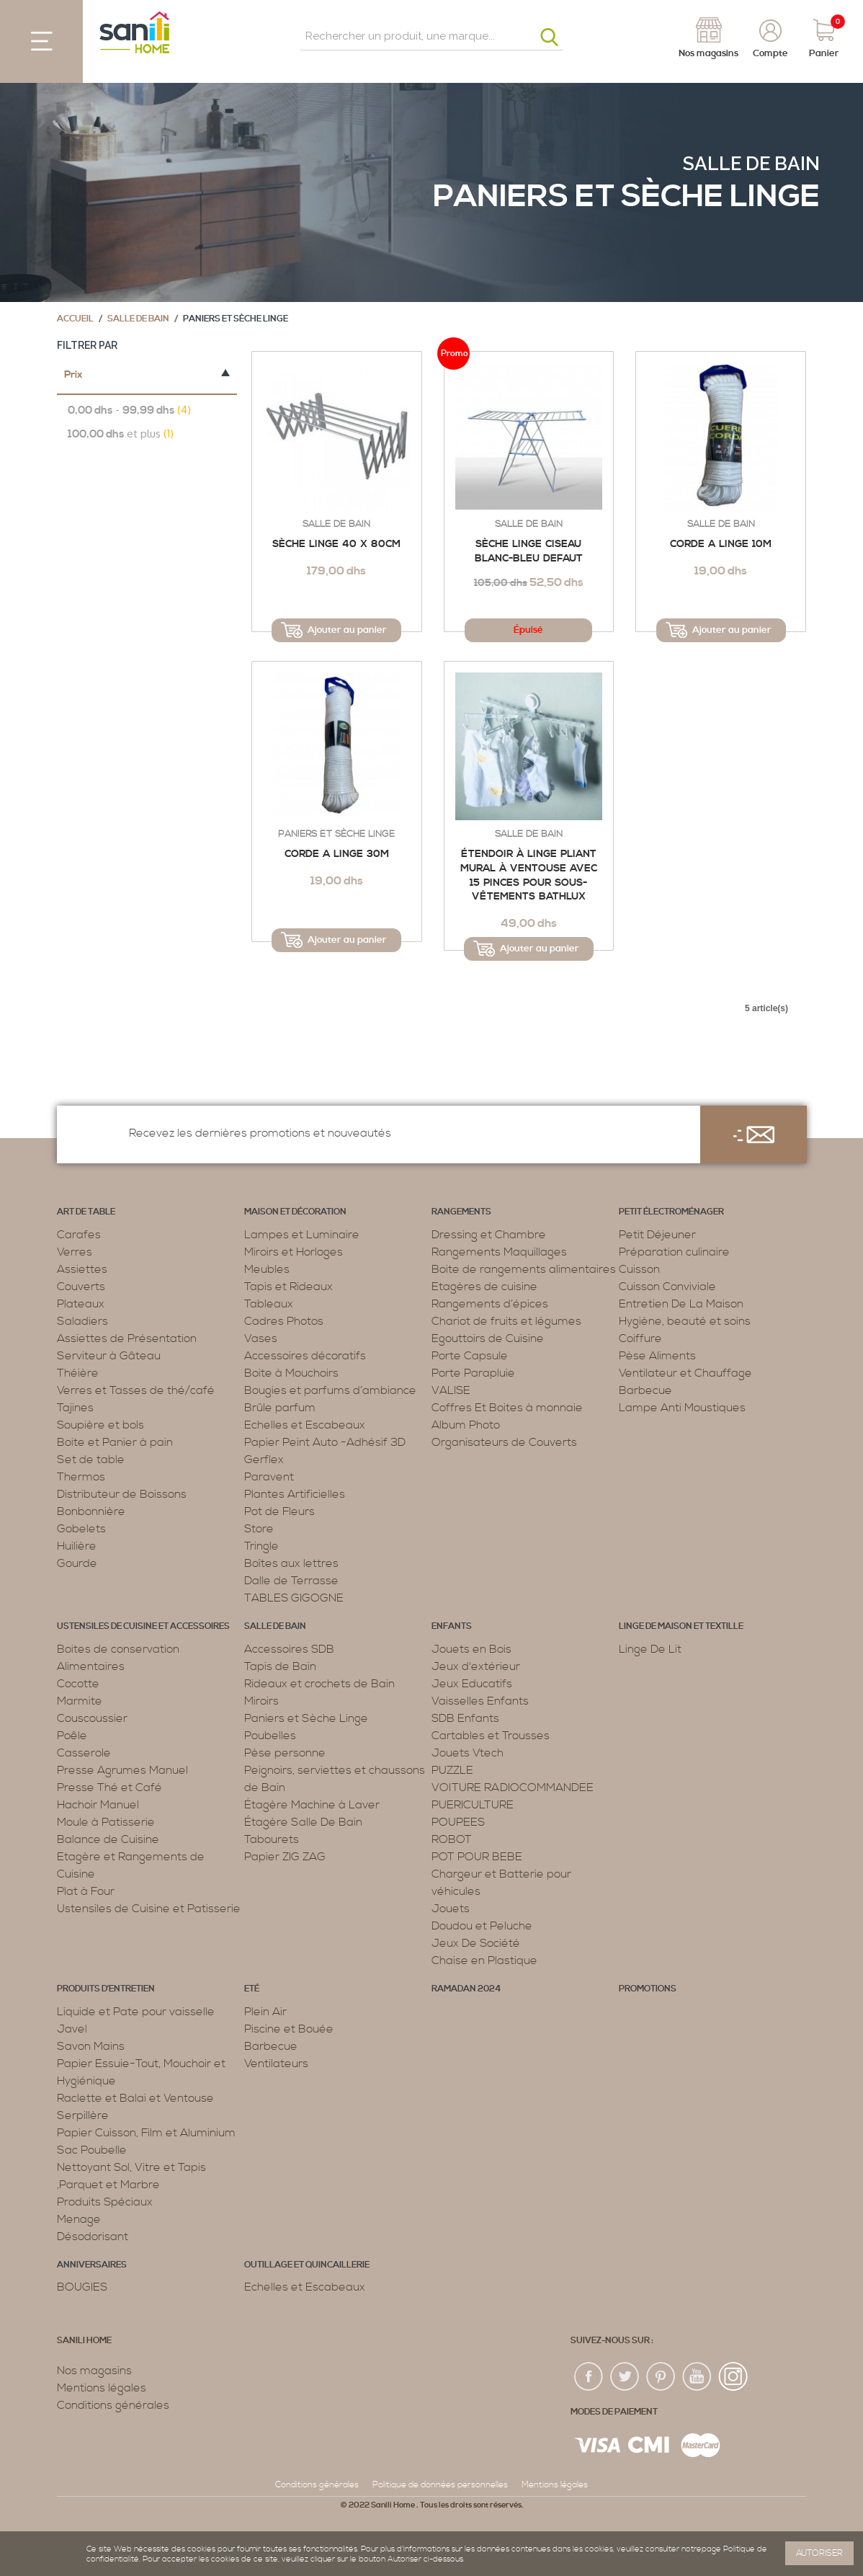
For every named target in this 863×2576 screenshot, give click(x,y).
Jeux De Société (476, 1943)
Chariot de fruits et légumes (506, 1321)
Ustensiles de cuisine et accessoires (143, 1626)
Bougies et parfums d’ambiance (330, 1390)
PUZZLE (452, 1770)
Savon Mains (91, 2046)
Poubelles (270, 1735)
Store (259, 1529)
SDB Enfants (465, 1718)
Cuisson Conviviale (667, 1286)
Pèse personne (285, 1753)
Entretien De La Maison (681, 1304)
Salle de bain (751, 163)
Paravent (269, 1477)
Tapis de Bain (280, 1666)
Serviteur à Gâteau (109, 1356)
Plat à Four (86, 1891)
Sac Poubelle (92, 2150)
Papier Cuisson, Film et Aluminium (146, 2133)
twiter (625, 2377)
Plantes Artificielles (294, 1494)
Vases (260, 1338)
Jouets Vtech (468, 1753)
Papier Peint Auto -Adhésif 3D (325, 1442)
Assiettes (82, 1269)
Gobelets (81, 1529)
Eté (251, 1989)
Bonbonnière (91, 1511)
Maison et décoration (295, 1212)
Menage (79, 2219)
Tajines (75, 1407)
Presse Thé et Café (109, 1787)
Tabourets (271, 1839)
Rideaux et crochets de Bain (319, 1683)
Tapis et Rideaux (288, 1286)
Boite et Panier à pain (115, 1442)
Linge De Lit (650, 1649)
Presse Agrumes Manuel (122, 1770)
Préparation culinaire (674, 1252)
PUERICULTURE (473, 1805)
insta (733, 2377)
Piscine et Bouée (289, 2029)
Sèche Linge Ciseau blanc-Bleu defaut (529, 551)
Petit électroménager (671, 1212)
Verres (74, 1252)
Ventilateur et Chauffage (685, 1373)
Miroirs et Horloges (293, 1252)
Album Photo (466, 1425)
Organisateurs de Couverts (504, 1442)
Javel (72, 2029)
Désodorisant (92, 2236)
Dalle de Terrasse (291, 1580)
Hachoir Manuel (98, 1805)
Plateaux (80, 1304)
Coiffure (640, 1338)
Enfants (452, 1626)
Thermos (81, 1477)
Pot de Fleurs (279, 1511)
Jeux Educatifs (472, 1683)
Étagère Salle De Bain (303, 1822)
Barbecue (645, 1390)
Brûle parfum (280, 1407)
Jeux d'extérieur (476, 1666)
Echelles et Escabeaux (304, 1425)
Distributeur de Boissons (122, 1494)
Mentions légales (101, 2388)
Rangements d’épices (490, 1304)
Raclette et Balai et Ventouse (135, 2098)
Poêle (72, 1735)
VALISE (451, 1390)
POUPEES (458, 1822)
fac (589, 2377)
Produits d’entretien (106, 1989)
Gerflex (264, 1459)
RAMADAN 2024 (466, 1989)
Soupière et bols (100, 1425)
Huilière (77, 1546)
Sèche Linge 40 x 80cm (336, 544)
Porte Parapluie (473, 1373)
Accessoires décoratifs (305, 1356)
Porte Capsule (470, 1356)
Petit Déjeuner (657, 1234)
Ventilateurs (276, 2063)
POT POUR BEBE (477, 1856)
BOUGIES (82, 2287)
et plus (121, 434)
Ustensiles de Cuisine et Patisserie (149, 1908)
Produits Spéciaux (105, 2202)
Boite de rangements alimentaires (524, 1269)
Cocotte (78, 1683)
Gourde (77, 1563)
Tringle (261, 1546)
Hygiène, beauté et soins (685, 1321)
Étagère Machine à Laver (312, 1805)
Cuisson (639, 1269)
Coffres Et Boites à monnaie (507, 1407)
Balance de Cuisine (108, 1839)
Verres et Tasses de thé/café (136, 1390)
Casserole (84, 1753)
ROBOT (452, 1839)
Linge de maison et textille (681, 1626)
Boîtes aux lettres (291, 1563)
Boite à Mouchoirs (291, 1373)
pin (661, 2377)
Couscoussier (92, 1718)
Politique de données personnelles (440, 2484)
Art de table (86, 1212)
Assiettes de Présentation (127, 1338)
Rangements (461, 1212)
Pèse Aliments (657, 1356)
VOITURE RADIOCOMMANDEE (513, 1787)
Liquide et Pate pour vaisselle (136, 2011)
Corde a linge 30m (337, 854)
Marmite (79, 1701)
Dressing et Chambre (489, 1234)
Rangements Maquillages (499, 1252)
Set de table (91, 1459)
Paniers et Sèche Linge (336, 834)
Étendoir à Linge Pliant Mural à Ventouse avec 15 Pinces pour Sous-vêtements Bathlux (528, 875)
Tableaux (268, 1304)
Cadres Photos (283, 1321)
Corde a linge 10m (721, 544)
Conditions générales (113, 2405)
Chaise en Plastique (484, 1960)
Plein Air (265, 2011)
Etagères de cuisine (484, 1286)
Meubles (267, 1269)
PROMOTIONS (647, 1989)
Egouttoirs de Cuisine (488, 1338)
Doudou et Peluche (482, 1926)
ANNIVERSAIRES (92, 2265)
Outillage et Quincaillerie (307, 2265)
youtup (697, 2377)
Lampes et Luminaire (301, 1234)
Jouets (451, 1908)
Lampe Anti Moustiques (682, 1407)
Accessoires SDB (289, 1649)
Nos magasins (94, 2370)
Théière (78, 1373)
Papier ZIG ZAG (285, 1856)
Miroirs (261, 1701)
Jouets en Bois (471, 1649)
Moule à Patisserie (106, 1822)
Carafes (79, 1234)
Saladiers (82, 1321)
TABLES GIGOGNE (294, 1598)
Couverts (81, 1286)
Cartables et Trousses (491, 1735)
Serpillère (83, 2115)
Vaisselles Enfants (480, 1701)
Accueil (75, 319)
